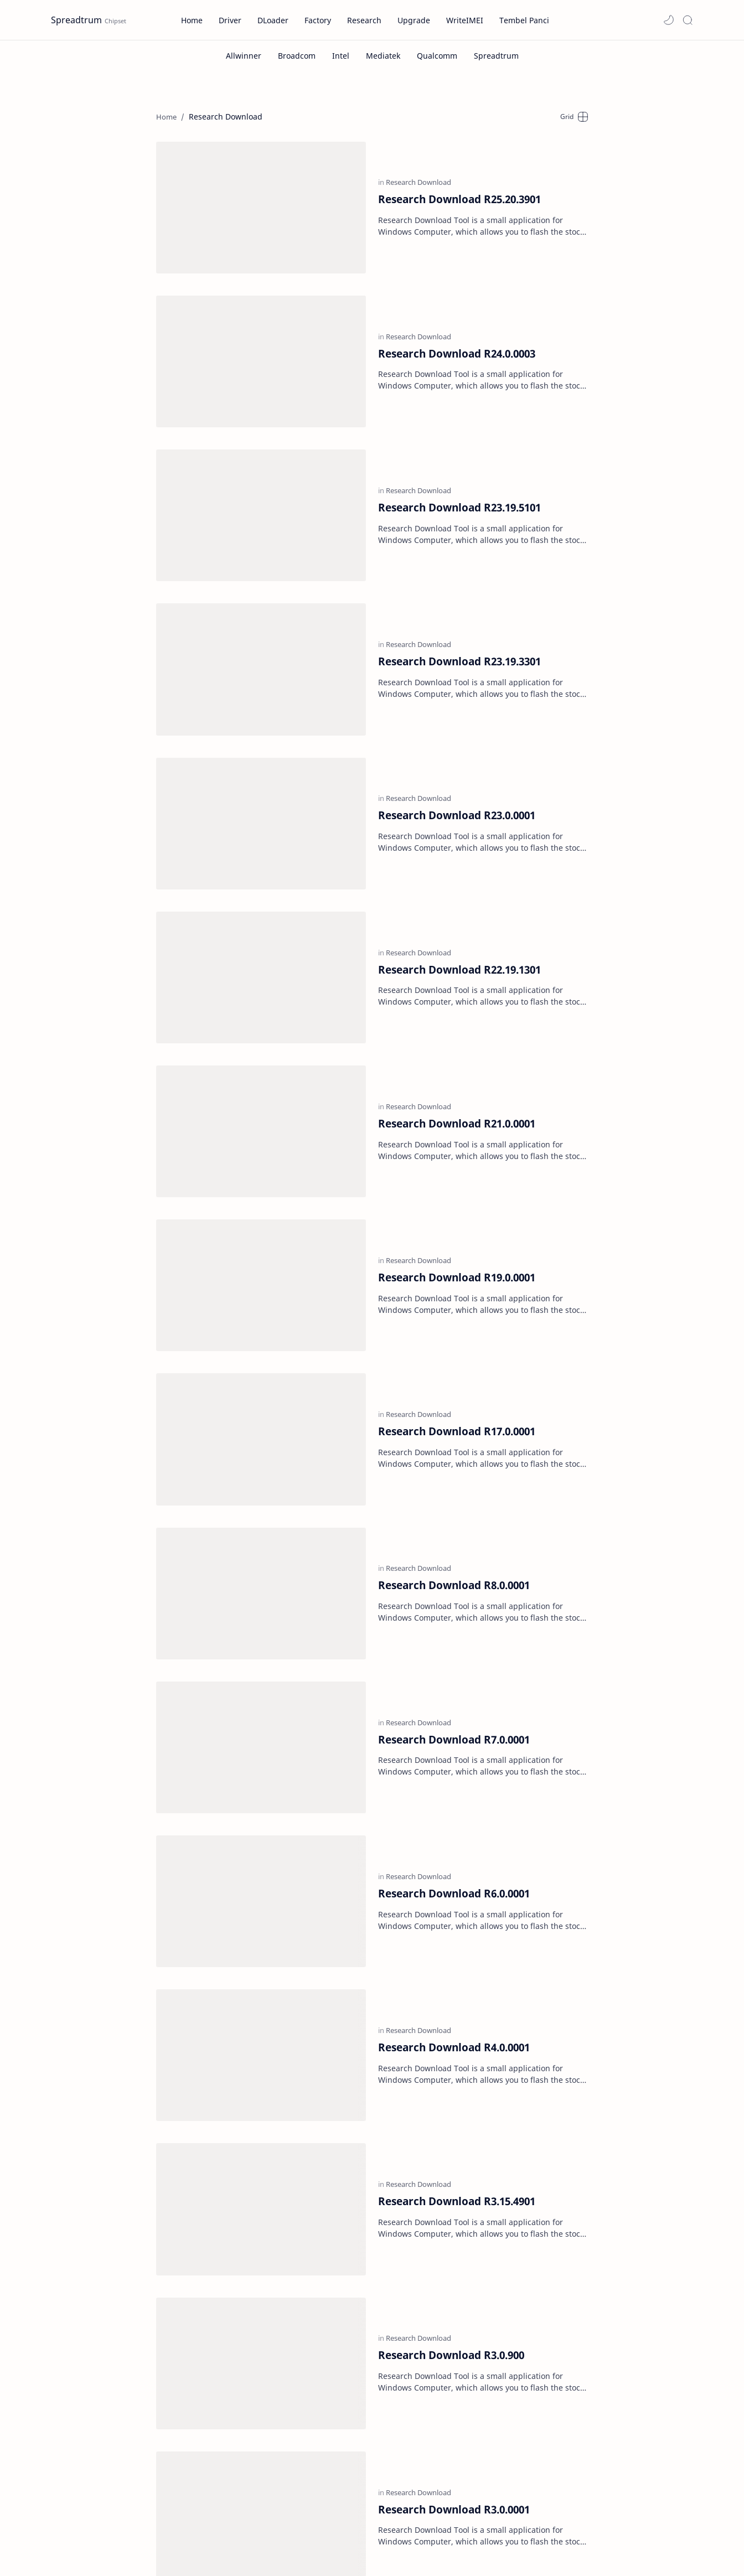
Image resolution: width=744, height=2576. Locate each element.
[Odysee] (228, 2522)
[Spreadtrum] (496, 55)
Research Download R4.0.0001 (454, 1772)
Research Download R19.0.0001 (456, 1112)
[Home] (373, 2265)
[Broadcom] (297, 55)
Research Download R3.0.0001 (454, 2168)
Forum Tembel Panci (466, 2508)
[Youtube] (184, 2536)
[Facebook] (116, 2522)
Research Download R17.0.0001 (456, 1245)
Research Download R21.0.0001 (456, 981)
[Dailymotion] (71, 2522)
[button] (668, 20)
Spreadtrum (76, 20)
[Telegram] (114, 2536)
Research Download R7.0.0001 (454, 1508)
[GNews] (152, 2522)
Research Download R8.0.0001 (454, 1376)
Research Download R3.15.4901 (456, 1904)
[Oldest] (560, 2265)
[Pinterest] (75, 2536)
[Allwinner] (243, 55)
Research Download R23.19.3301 (459, 585)
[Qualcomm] (437, 55)
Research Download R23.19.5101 (459, 453)
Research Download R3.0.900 (451, 2036)
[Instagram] (190, 2522)
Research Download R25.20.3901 (459, 189)
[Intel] (340, 55)
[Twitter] (150, 2536)
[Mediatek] (383, 55)
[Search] (687, 20)
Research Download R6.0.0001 (454, 1640)
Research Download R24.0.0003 (456, 321)
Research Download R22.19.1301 (459, 848)
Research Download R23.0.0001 (456, 717)
